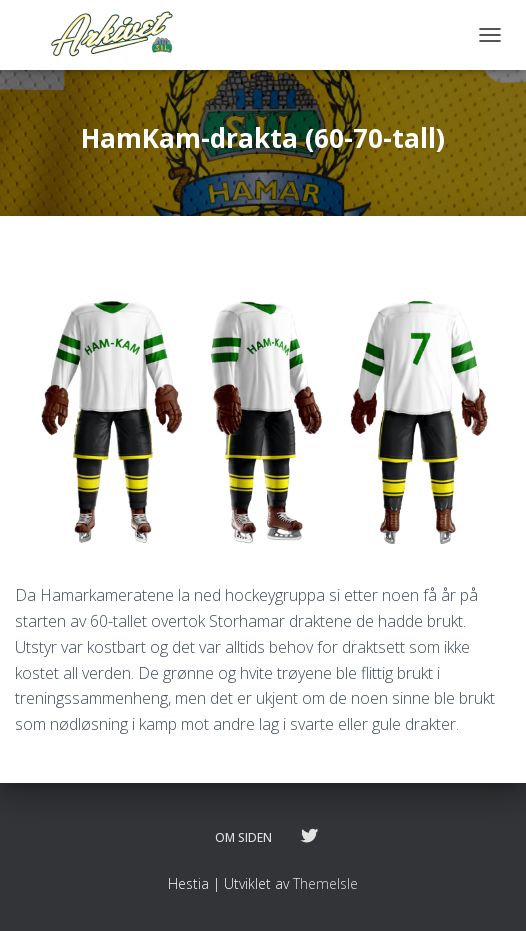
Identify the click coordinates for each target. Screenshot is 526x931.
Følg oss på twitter (309, 837)
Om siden (243, 837)
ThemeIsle (325, 883)
